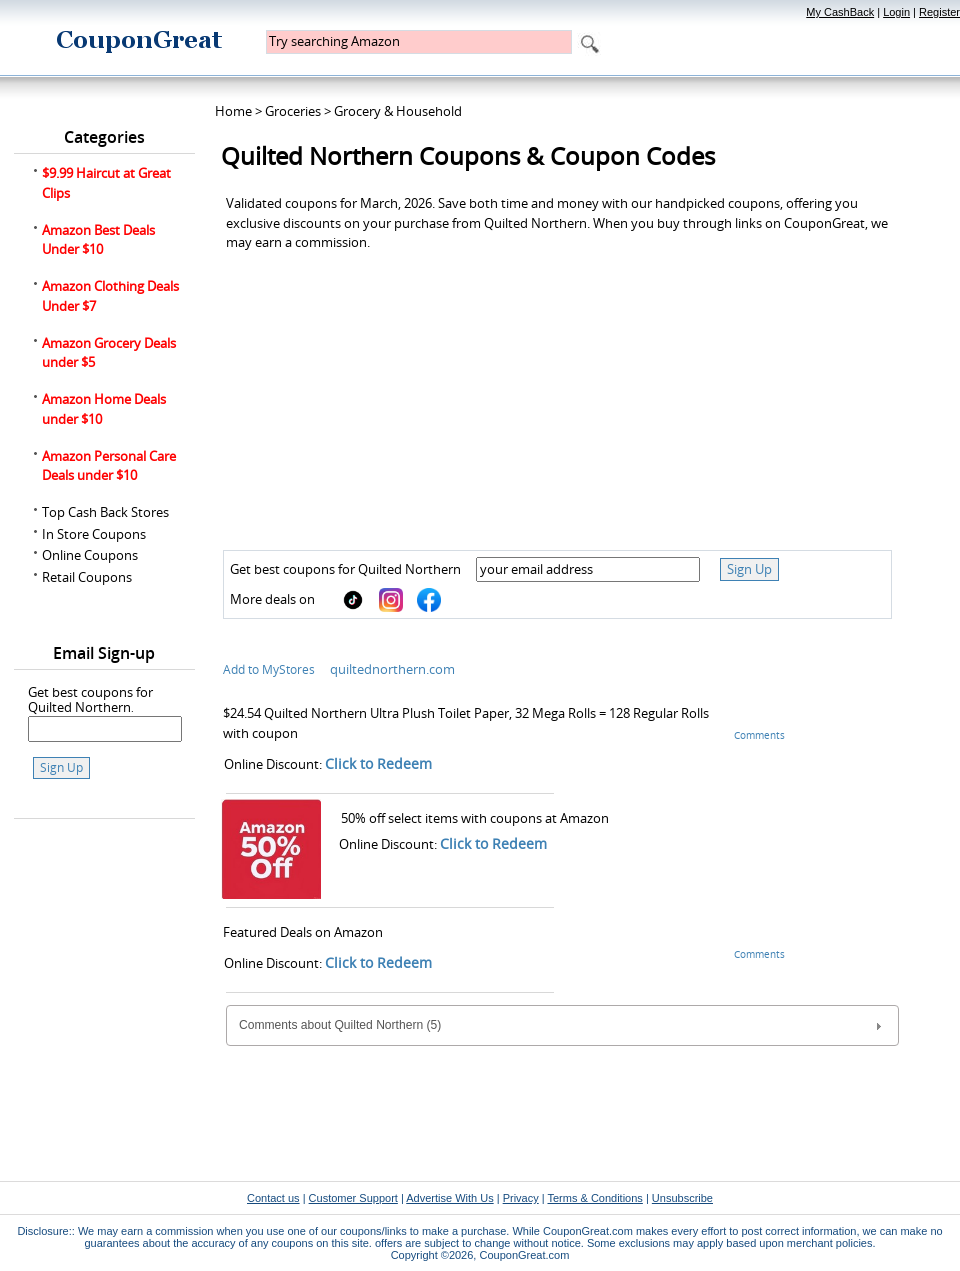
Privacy (521, 1198)
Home (233, 111)
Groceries (293, 111)
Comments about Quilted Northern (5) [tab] (562, 1026)
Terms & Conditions (594, 1198)
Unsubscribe (682, 1198)
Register (939, 12)
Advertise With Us (449, 1198)
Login (896, 12)
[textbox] (419, 42)
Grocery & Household (398, 111)
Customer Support (353, 1198)
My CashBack (840, 12)
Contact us (273, 1198)
